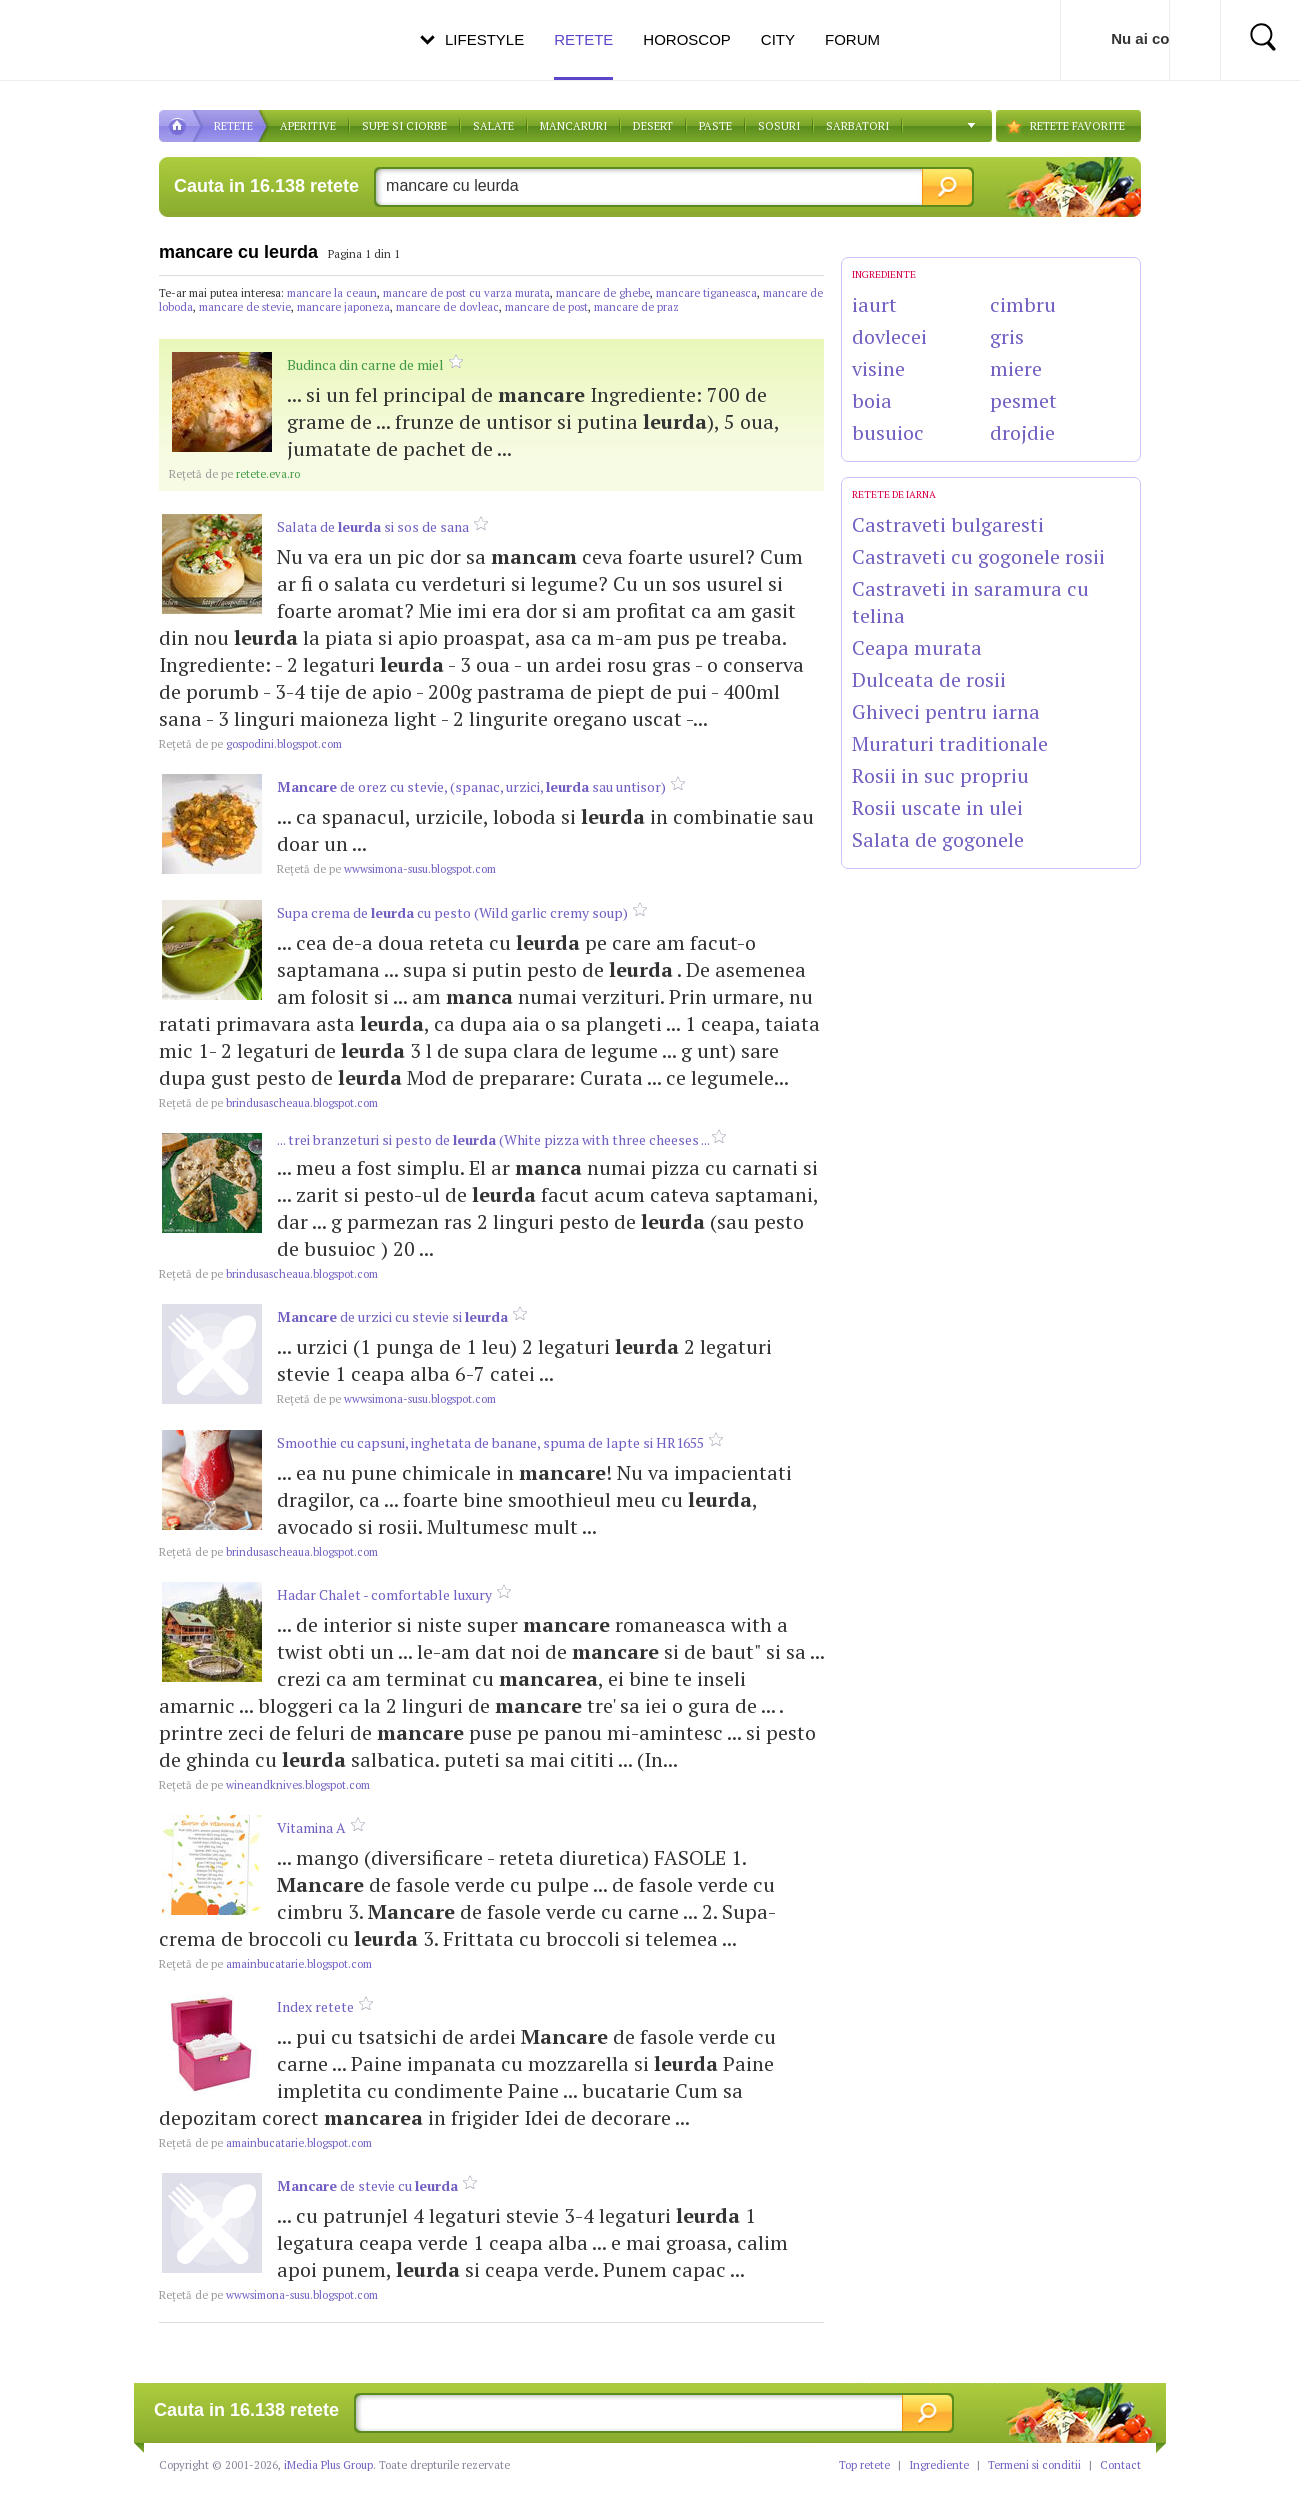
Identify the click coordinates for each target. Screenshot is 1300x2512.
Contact (1120, 2465)
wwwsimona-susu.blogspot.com (386, 869)
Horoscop (687, 39)
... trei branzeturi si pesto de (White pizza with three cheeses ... (494, 1139)
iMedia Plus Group (328, 2465)
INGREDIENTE (884, 274)
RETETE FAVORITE (1077, 126)
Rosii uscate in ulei (937, 807)
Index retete (315, 2006)
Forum (852, 39)
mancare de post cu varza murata (466, 293)
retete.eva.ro (234, 474)
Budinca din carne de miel (365, 364)
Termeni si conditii (1034, 2465)
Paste (715, 126)
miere (1016, 368)
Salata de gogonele (938, 839)
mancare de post (546, 307)
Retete (583, 55)
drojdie (1022, 432)
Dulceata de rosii (929, 679)
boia (872, 400)
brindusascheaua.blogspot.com (268, 1103)
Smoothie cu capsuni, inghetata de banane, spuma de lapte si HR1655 (490, 1442)
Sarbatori (857, 126)
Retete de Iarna (894, 494)
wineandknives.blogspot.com (264, 1785)
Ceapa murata (917, 647)
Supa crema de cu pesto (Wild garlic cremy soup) (452, 912)
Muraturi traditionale (950, 743)
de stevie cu (367, 2185)
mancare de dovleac (447, 307)
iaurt (874, 304)
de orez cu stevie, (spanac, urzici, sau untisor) (471, 786)
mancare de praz (636, 307)
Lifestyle (484, 39)
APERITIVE (308, 126)
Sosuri (779, 126)
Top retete (864, 2465)
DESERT (653, 126)
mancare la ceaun (332, 293)
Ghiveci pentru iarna (946, 711)
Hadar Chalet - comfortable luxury (384, 1594)
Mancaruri (573, 126)
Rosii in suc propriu (940, 775)
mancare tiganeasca (706, 293)
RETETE (233, 126)
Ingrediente (939, 2465)
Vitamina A (311, 1827)
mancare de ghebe (603, 293)
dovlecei (889, 336)
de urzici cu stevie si (392, 1316)
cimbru (1023, 304)
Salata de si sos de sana (373, 526)
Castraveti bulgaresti (948, 524)
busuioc (888, 432)
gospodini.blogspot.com (250, 744)
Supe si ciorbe (404, 126)
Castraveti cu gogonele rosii (978, 556)
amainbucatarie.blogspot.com (265, 1964)
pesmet (1023, 400)
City (778, 39)
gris (1007, 336)
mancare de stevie (245, 307)
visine (878, 368)
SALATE (493, 126)
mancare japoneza (343, 307)
